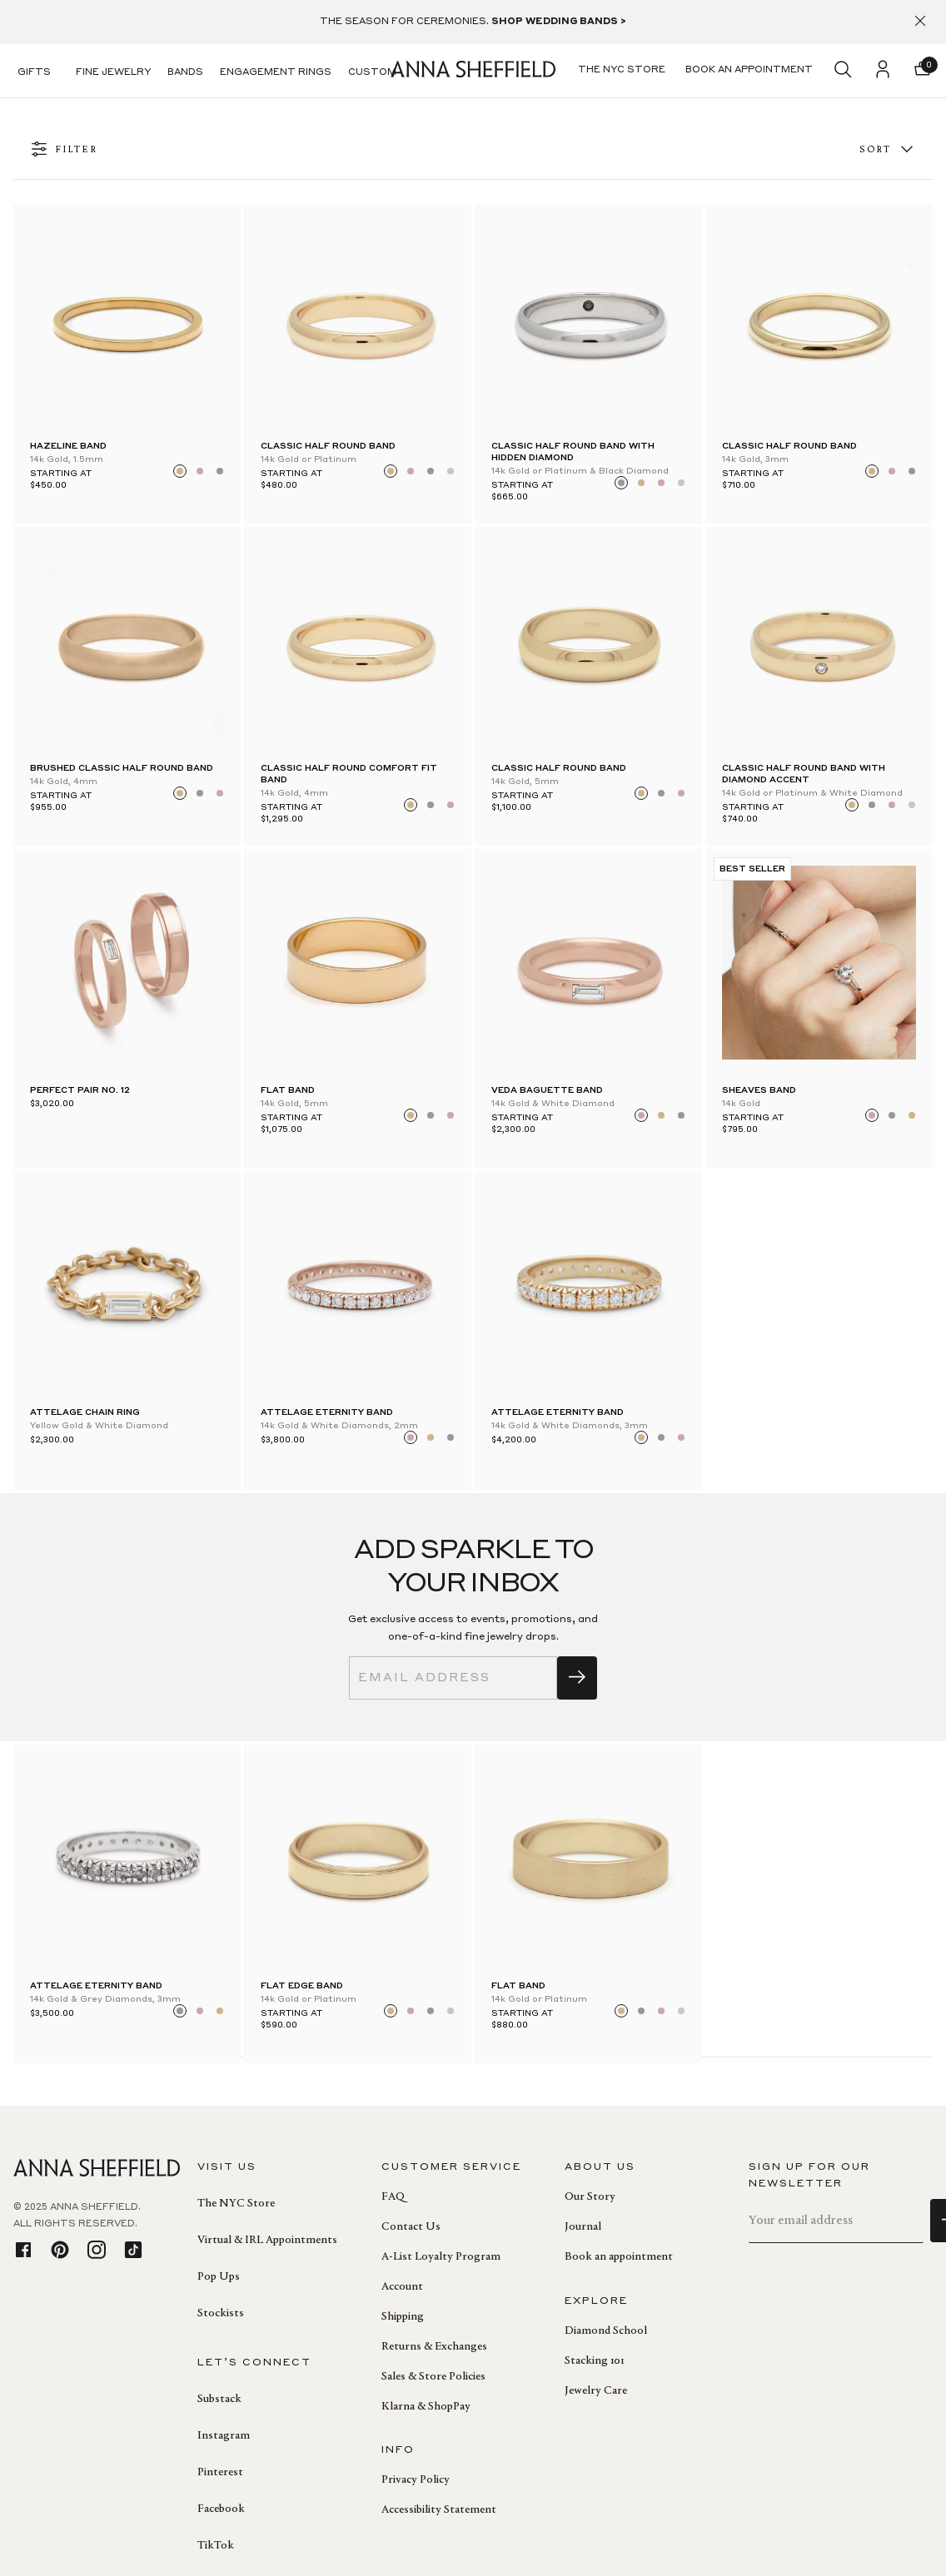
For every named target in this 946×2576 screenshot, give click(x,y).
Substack (219, 2399)
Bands (185, 72)
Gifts (34, 72)
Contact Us (411, 2227)
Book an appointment (619, 2257)
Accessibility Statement (438, 2510)
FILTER (63, 150)
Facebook (221, 2509)
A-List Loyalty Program (440, 2257)
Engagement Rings (275, 72)
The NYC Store (236, 2204)
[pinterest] (60, 2251)
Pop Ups (218, 2277)
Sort (887, 150)
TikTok (215, 2546)
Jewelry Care (596, 2391)
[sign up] (577, 1678)
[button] (923, 70)
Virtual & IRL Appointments (267, 2240)
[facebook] (23, 2251)
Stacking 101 (594, 2361)
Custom (372, 72)
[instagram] (97, 2251)
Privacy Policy (415, 2480)
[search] (843, 70)
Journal (583, 2227)
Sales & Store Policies (433, 2377)
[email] (453, 1678)
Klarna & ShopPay (426, 2407)
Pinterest (220, 2473)
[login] (883, 70)
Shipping (402, 2317)
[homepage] (473, 71)
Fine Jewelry (113, 72)
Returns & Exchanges (434, 2347)
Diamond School (606, 2331)
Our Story (590, 2197)
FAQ (393, 2197)
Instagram (223, 2436)
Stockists (220, 2314)
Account (402, 2287)
